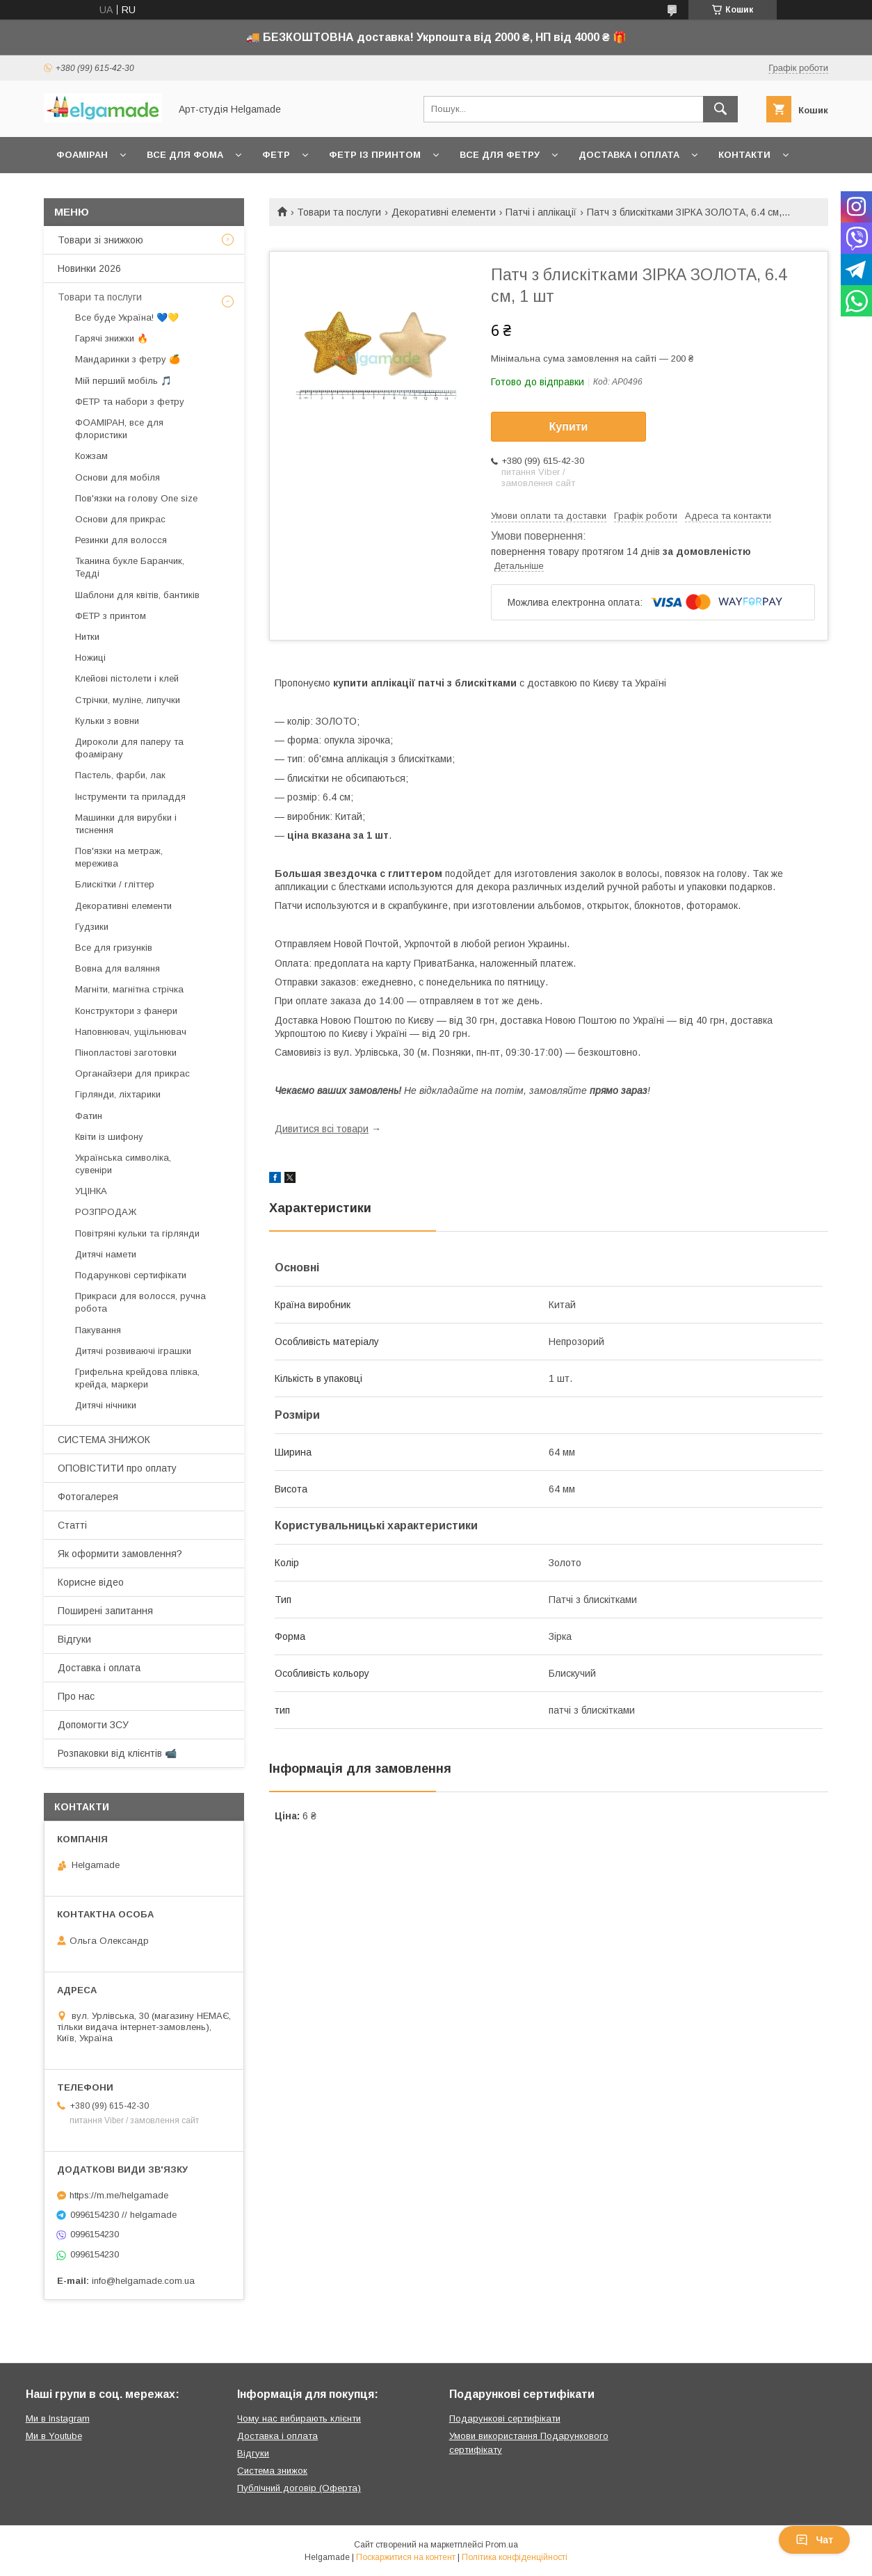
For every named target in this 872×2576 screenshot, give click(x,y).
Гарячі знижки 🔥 (111, 338)
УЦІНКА (91, 1191)
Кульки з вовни (107, 721)
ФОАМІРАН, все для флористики (119, 428)
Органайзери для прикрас (132, 1073)
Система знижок (272, 2470)
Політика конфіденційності (514, 2557)
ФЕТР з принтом (110, 616)
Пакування (98, 1330)
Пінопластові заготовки (126, 1052)
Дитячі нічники (105, 1405)
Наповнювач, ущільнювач (130, 1032)
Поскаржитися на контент (405, 2557)
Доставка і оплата (629, 155)
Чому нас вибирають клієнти (299, 2418)
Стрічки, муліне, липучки (127, 700)
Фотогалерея (88, 1496)
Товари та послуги (339, 212)
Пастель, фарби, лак (120, 775)
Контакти (744, 155)
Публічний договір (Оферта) (299, 2488)
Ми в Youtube (54, 2436)
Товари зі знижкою (100, 239)
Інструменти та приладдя (130, 796)
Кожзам (91, 456)
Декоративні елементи (443, 212)
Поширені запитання (105, 1610)
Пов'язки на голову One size (136, 498)
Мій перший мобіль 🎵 (123, 381)
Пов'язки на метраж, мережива (119, 857)
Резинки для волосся (121, 540)
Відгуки (74, 1639)
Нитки (87, 636)
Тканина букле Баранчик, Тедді (129, 567)
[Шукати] (720, 109)
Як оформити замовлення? (120, 1553)
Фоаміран (82, 155)
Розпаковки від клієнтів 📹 (117, 1753)
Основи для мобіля (117, 477)
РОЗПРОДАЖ (105, 1212)
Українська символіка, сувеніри (123, 1163)
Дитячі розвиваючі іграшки (133, 1351)
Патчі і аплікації (541, 212)
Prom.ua (501, 2545)
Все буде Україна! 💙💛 (127, 317)
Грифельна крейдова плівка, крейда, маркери (137, 1378)
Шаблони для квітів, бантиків (137, 595)
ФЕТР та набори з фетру (129, 401)
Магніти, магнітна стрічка (129, 989)
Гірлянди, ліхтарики (118, 1094)
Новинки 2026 (89, 268)
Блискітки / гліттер (114, 884)
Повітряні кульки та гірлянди (137, 1233)
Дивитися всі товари (322, 1128)
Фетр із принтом (375, 155)
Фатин (88, 1116)
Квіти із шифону (109, 1137)
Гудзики (91, 926)
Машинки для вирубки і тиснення (126, 823)
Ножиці (90, 657)
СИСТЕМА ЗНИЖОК (104, 1439)
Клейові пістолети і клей (127, 678)
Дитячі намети (105, 1254)
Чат (814, 2540)
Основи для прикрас (120, 519)
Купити (568, 427)
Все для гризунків (113, 947)
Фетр (276, 155)
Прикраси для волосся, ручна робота (140, 1302)
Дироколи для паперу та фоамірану (129, 747)
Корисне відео (91, 1582)
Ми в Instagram (58, 2418)
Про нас (76, 1696)
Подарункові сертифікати (130, 1275)
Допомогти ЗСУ (93, 1724)
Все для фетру (500, 155)
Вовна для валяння (117, 968)
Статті (72, 1525)
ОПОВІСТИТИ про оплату (117, 1468)
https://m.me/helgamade (119, 2195)
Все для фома (185, 155)
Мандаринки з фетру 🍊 (127, 359)
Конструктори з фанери (126, 1011)
